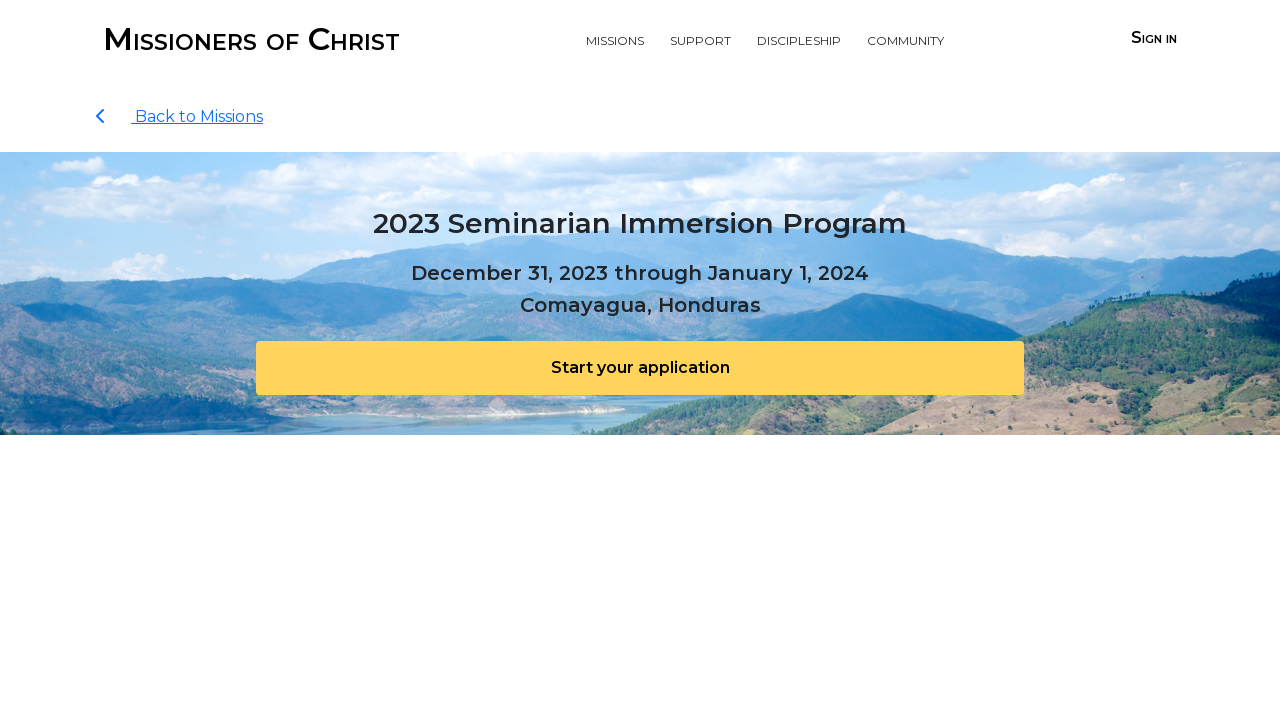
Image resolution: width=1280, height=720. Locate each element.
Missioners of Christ (251, 38)
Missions (615, 38)
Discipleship (799, 38)
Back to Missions (179, 116)
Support (700, 38)
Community (905, 38)
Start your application (640, 367)
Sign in (1154, 37)
